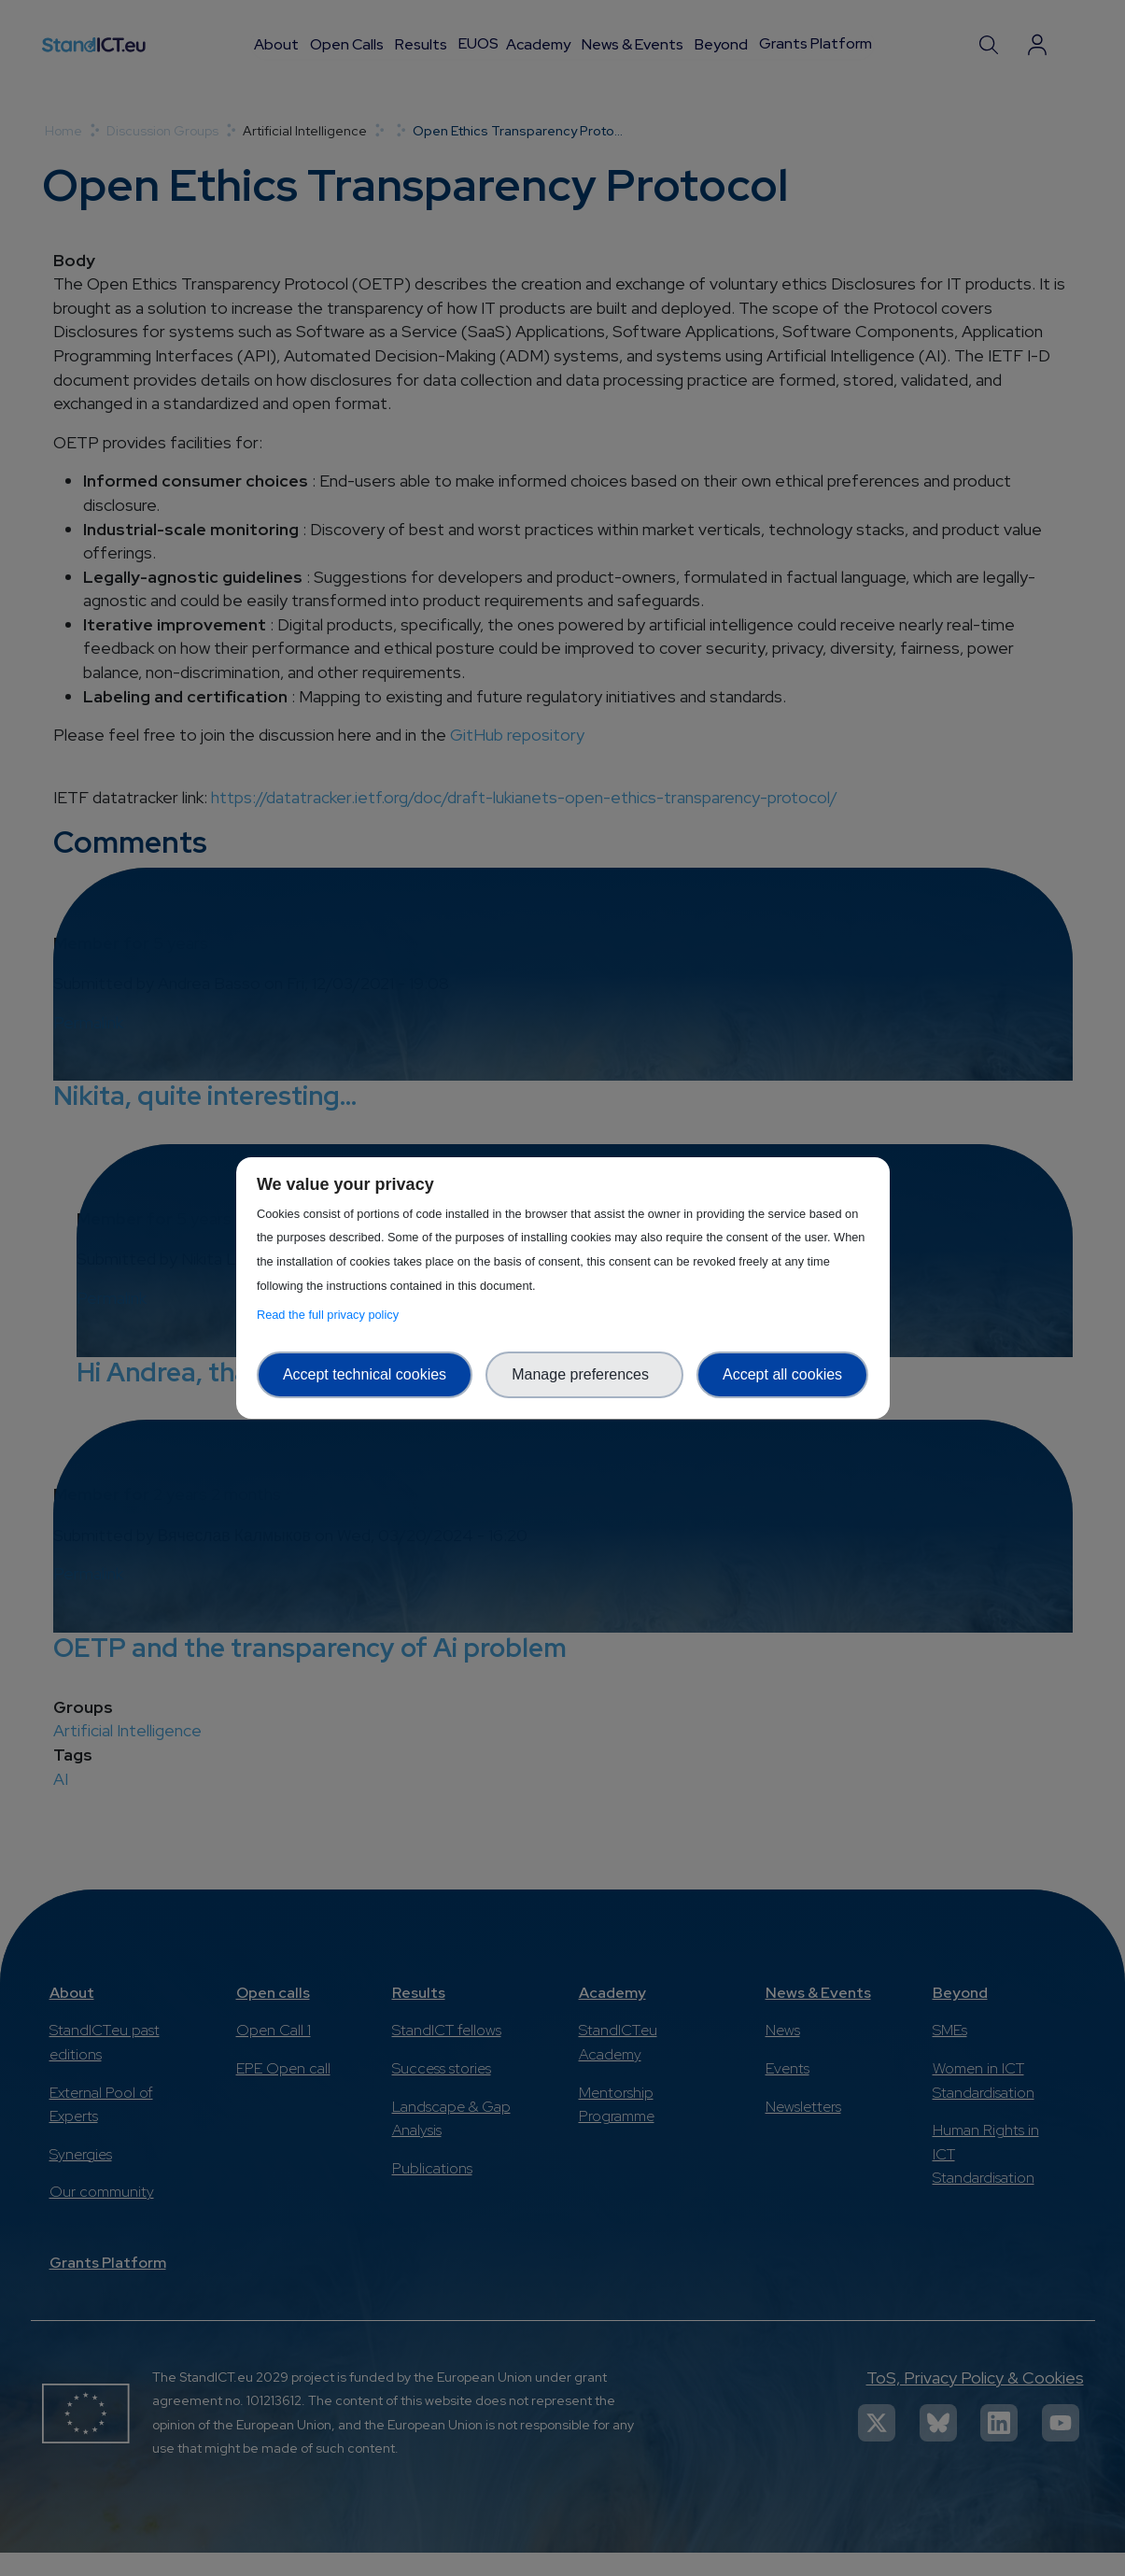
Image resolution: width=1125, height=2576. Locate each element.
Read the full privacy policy (331, 1315)
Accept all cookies (782, 1374)
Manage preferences (584, 1374)
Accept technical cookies (364, 1374)
